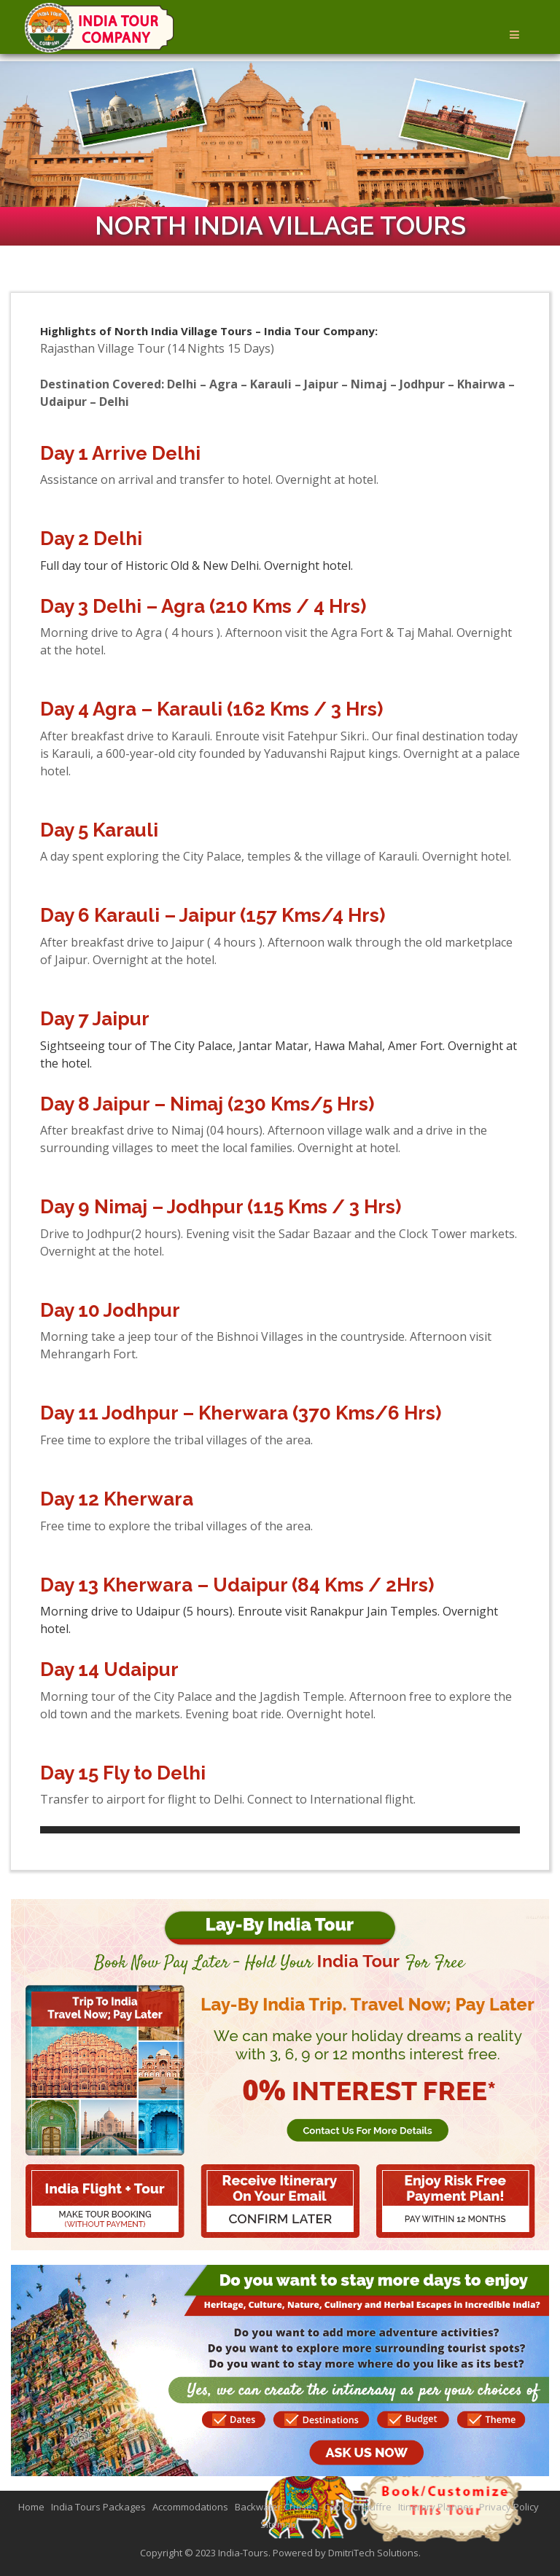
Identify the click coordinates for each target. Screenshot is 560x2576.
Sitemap (278, 2524)
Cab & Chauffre (358, 2506)
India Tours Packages (98, 2506)
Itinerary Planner (435, 2506)
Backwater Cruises (276, 2506)
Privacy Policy (509, 2506)
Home (31, 2506)
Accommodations (190, 2506)
